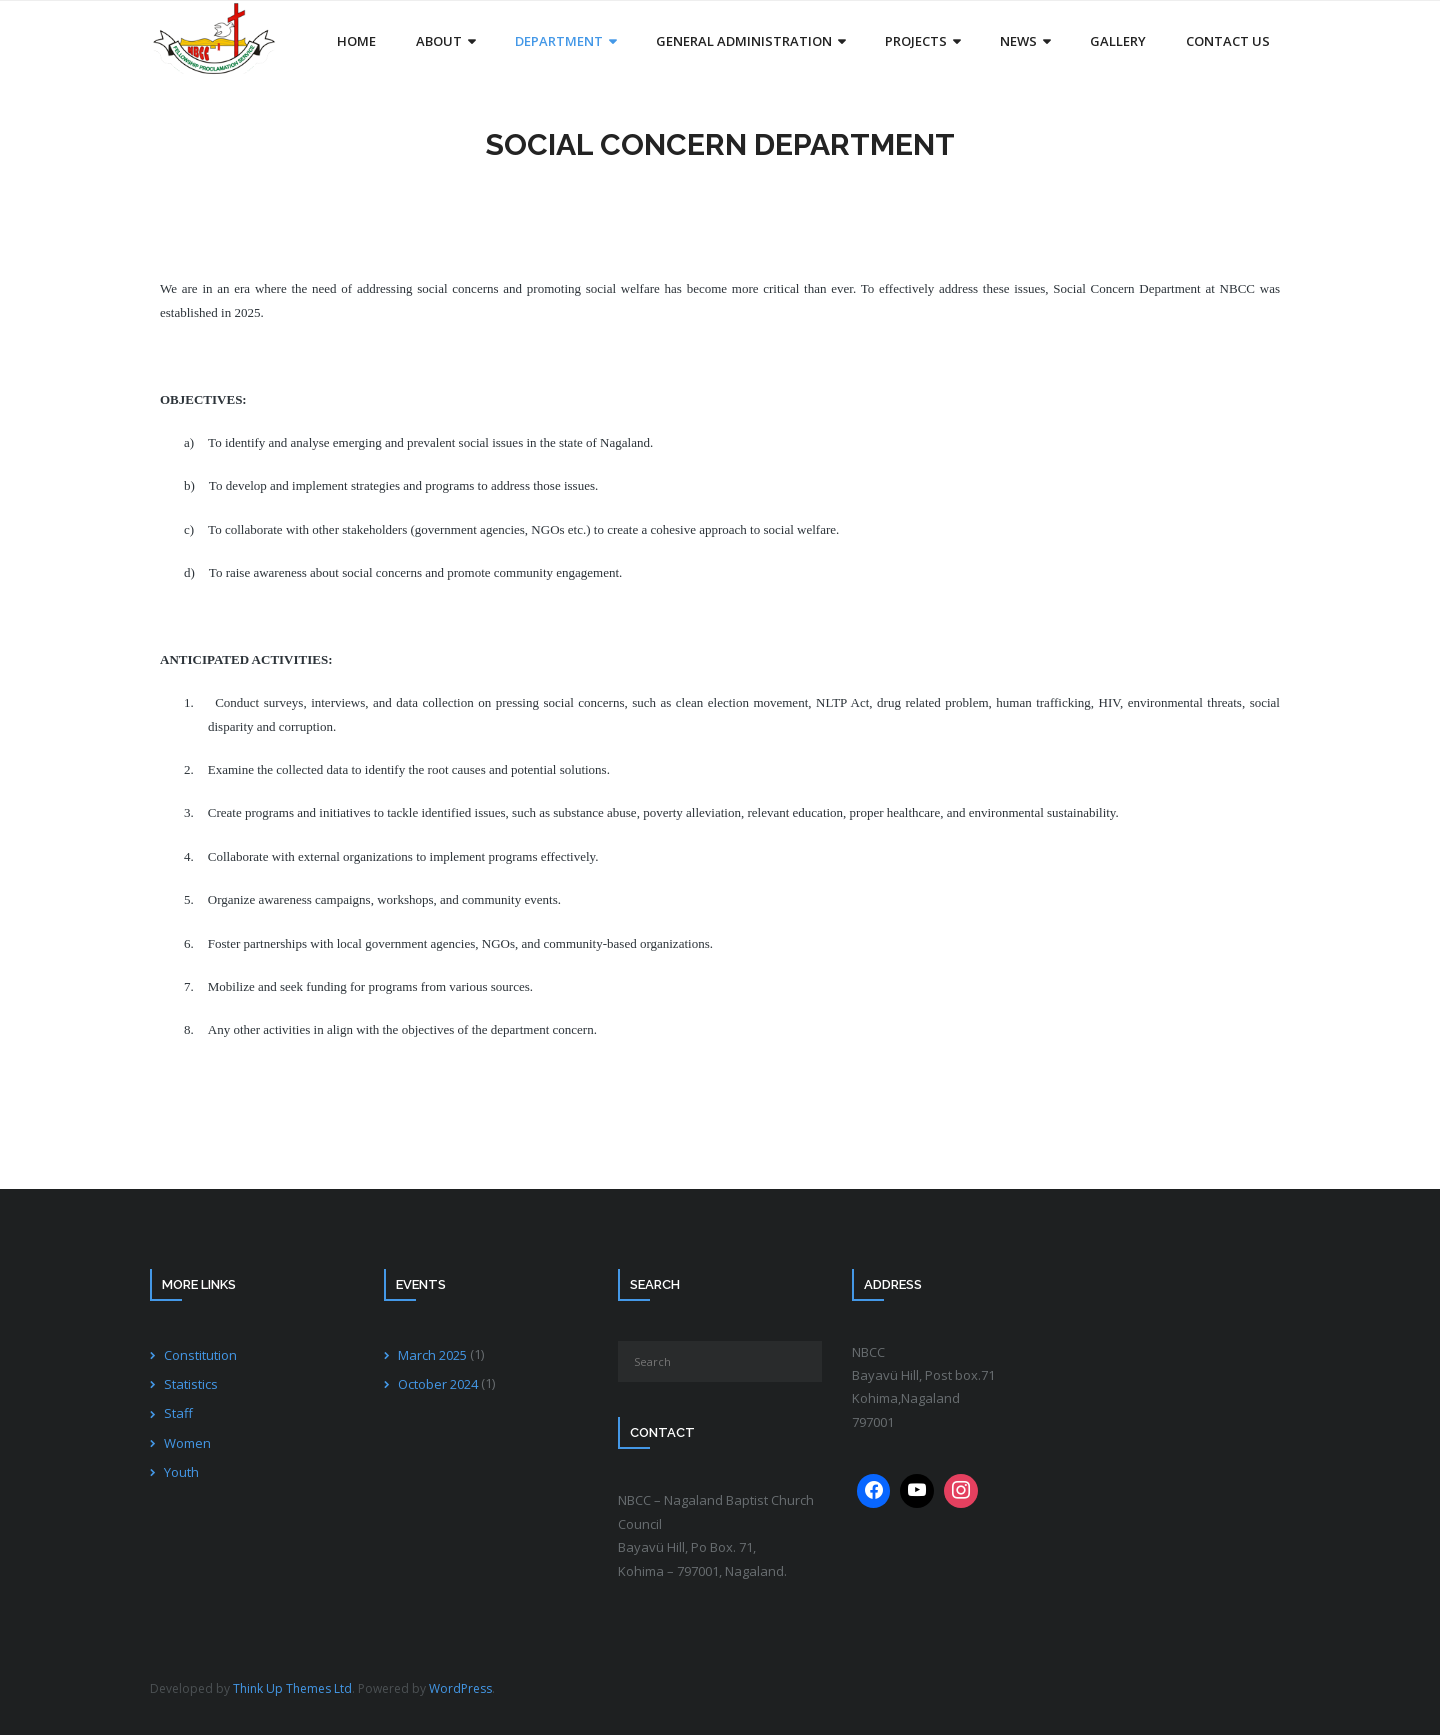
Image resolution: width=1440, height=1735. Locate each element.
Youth (181, 1472)
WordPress (460, 1688)
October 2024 (438, 1384)
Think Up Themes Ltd (292, 1688)
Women (187, 1443)
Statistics (191, 1384)
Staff (178, 1413)
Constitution (200, 1355)
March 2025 (432, 1355)
